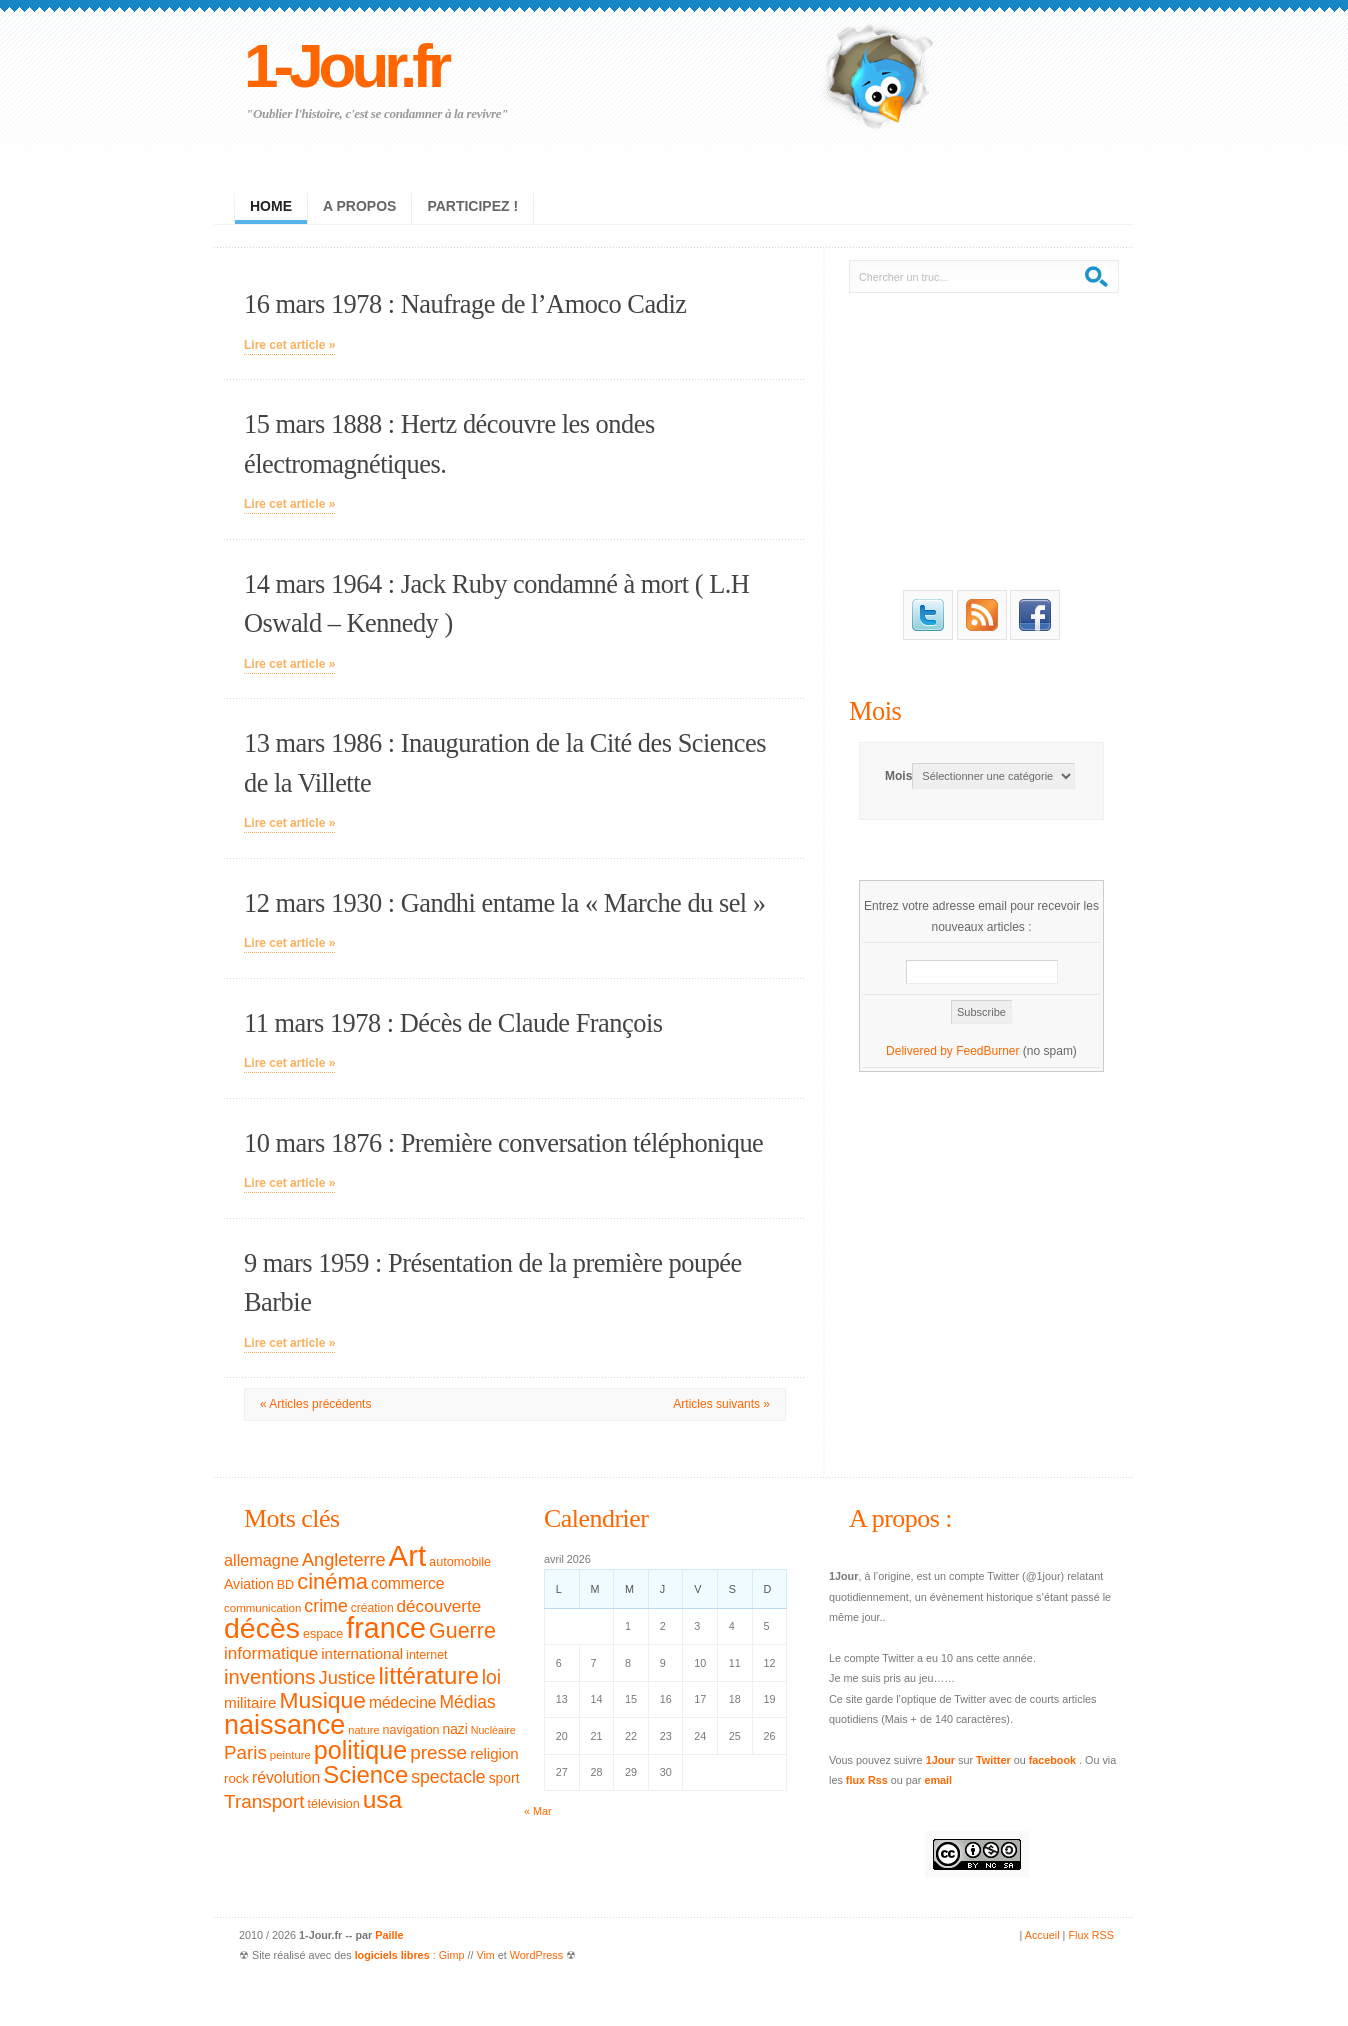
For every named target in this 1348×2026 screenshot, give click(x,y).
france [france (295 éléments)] (386, 1628)
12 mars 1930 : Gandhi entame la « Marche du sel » (505, 903)
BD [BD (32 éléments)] (285, 1585)
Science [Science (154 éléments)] (365, 1774)
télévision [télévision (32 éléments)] (333, 1804)
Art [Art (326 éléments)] (407, 1555)
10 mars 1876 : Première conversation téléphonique (503, 1143)
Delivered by (921, 1051)
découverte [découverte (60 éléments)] (439, 1606)
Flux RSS (1091, 1935)
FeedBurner (987, 1051)
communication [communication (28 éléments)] (262, 1608)
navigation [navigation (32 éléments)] (411, 1730)
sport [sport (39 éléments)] (504, 1778)
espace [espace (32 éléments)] (323, 1634)
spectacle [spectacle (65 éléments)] (448, 1777)
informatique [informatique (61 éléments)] (271, 1653)
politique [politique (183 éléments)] (360, 1750)
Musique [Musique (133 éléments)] (322, 1700)
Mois (875, 711)
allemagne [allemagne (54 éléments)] (261, 1560)
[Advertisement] (982, 438)
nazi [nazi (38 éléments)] (455, 1729)
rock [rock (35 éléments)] (236, 1778)
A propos (359, 206)
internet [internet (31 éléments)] (426, 1655)
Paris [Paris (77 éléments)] (245, 1752)
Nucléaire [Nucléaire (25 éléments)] (493, 1730)
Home (271, 206)
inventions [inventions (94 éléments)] (270, 1677)
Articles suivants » (721, 1404)
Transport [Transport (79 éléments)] (264, 1801)
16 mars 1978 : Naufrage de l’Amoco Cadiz (465, 304)
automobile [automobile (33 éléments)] (460, 1562)
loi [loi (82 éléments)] (491, 1677)
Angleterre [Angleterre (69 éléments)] (344, 1560)
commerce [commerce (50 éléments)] (408, 1583)
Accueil (1042, 1935)
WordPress (536, 1955)
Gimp (452, 1955)
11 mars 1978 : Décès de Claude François (453, 1023)
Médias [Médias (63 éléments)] (468, 1702)
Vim (485, 1955)
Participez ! (472, 206)
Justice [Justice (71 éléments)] (347, 1677)
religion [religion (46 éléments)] (494, 1753)
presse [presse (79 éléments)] (438, 1752)
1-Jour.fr (345, 65)
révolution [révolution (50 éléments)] (286, 1777)
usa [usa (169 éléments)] (383, 1799)
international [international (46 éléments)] (362, 1653)
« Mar (538, 1811)
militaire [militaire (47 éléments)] (250, 1702)
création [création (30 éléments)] (372, 1608)
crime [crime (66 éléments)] (325, 1606)
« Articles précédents (315, 1404)
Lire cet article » (289, 345)
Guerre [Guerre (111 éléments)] (462, 1631)
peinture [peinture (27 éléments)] (290, 1755)
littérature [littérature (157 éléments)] (429, 1675)
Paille (389, 1935)
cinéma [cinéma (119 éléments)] (332, 1581)
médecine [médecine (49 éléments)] (403, 1702)
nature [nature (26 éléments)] (363, 1730)
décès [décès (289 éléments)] (262, 1628)
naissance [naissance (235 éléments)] (284, 1725)
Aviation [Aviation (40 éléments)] (249, 1584)
